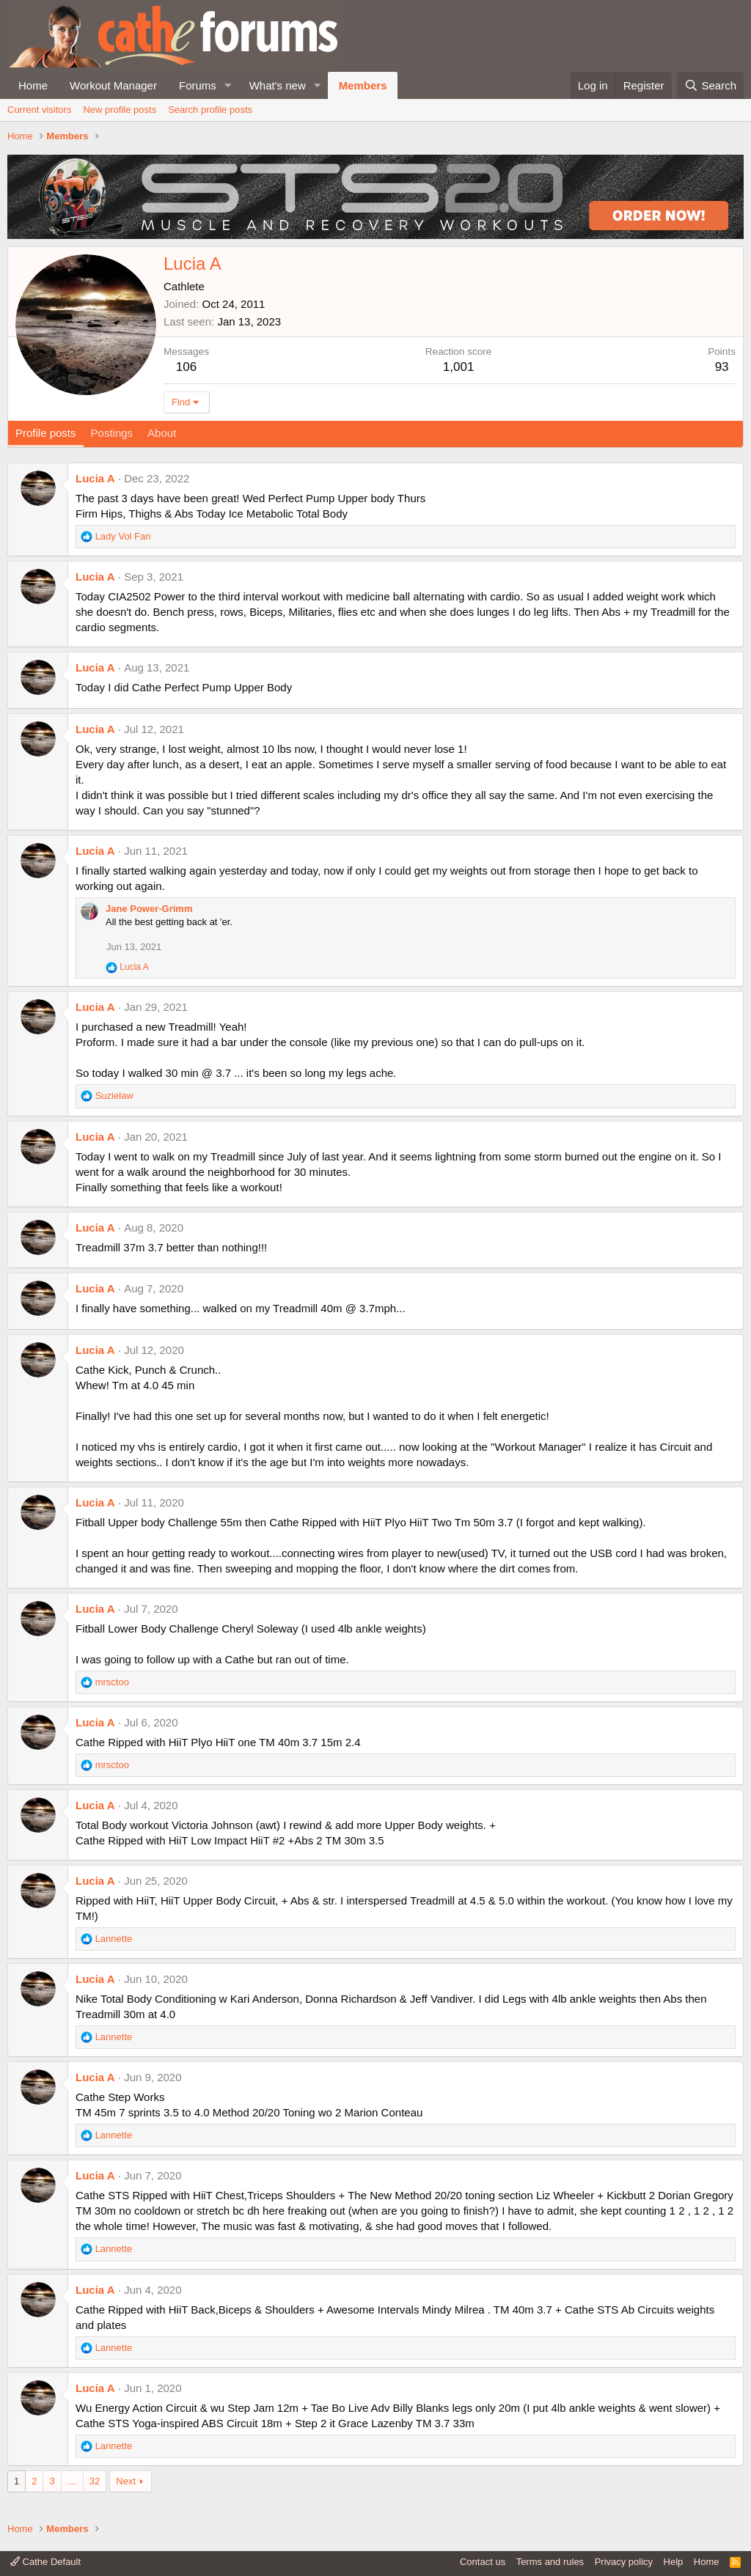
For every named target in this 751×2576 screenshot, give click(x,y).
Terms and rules (550, 2561)
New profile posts (119, 109)
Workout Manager (113, 85)
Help (674, 2561)
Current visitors (39, 109)
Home (33, 85)
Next (126, 2481)
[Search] (710, 85)
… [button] (72, 2481)
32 (94, 2481)
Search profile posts (210, 109)
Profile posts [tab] (45, 433)
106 (186, 367)
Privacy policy (624, 2561)
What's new (277, 85)
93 (722, 367)
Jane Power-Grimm (149, 908)
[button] (228, 85)
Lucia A (95, 478)
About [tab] (161, 433)
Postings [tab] (112, 433)
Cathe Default (45, 2561)
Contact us (482, 2561)
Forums (197, 85)
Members (363, 85)
